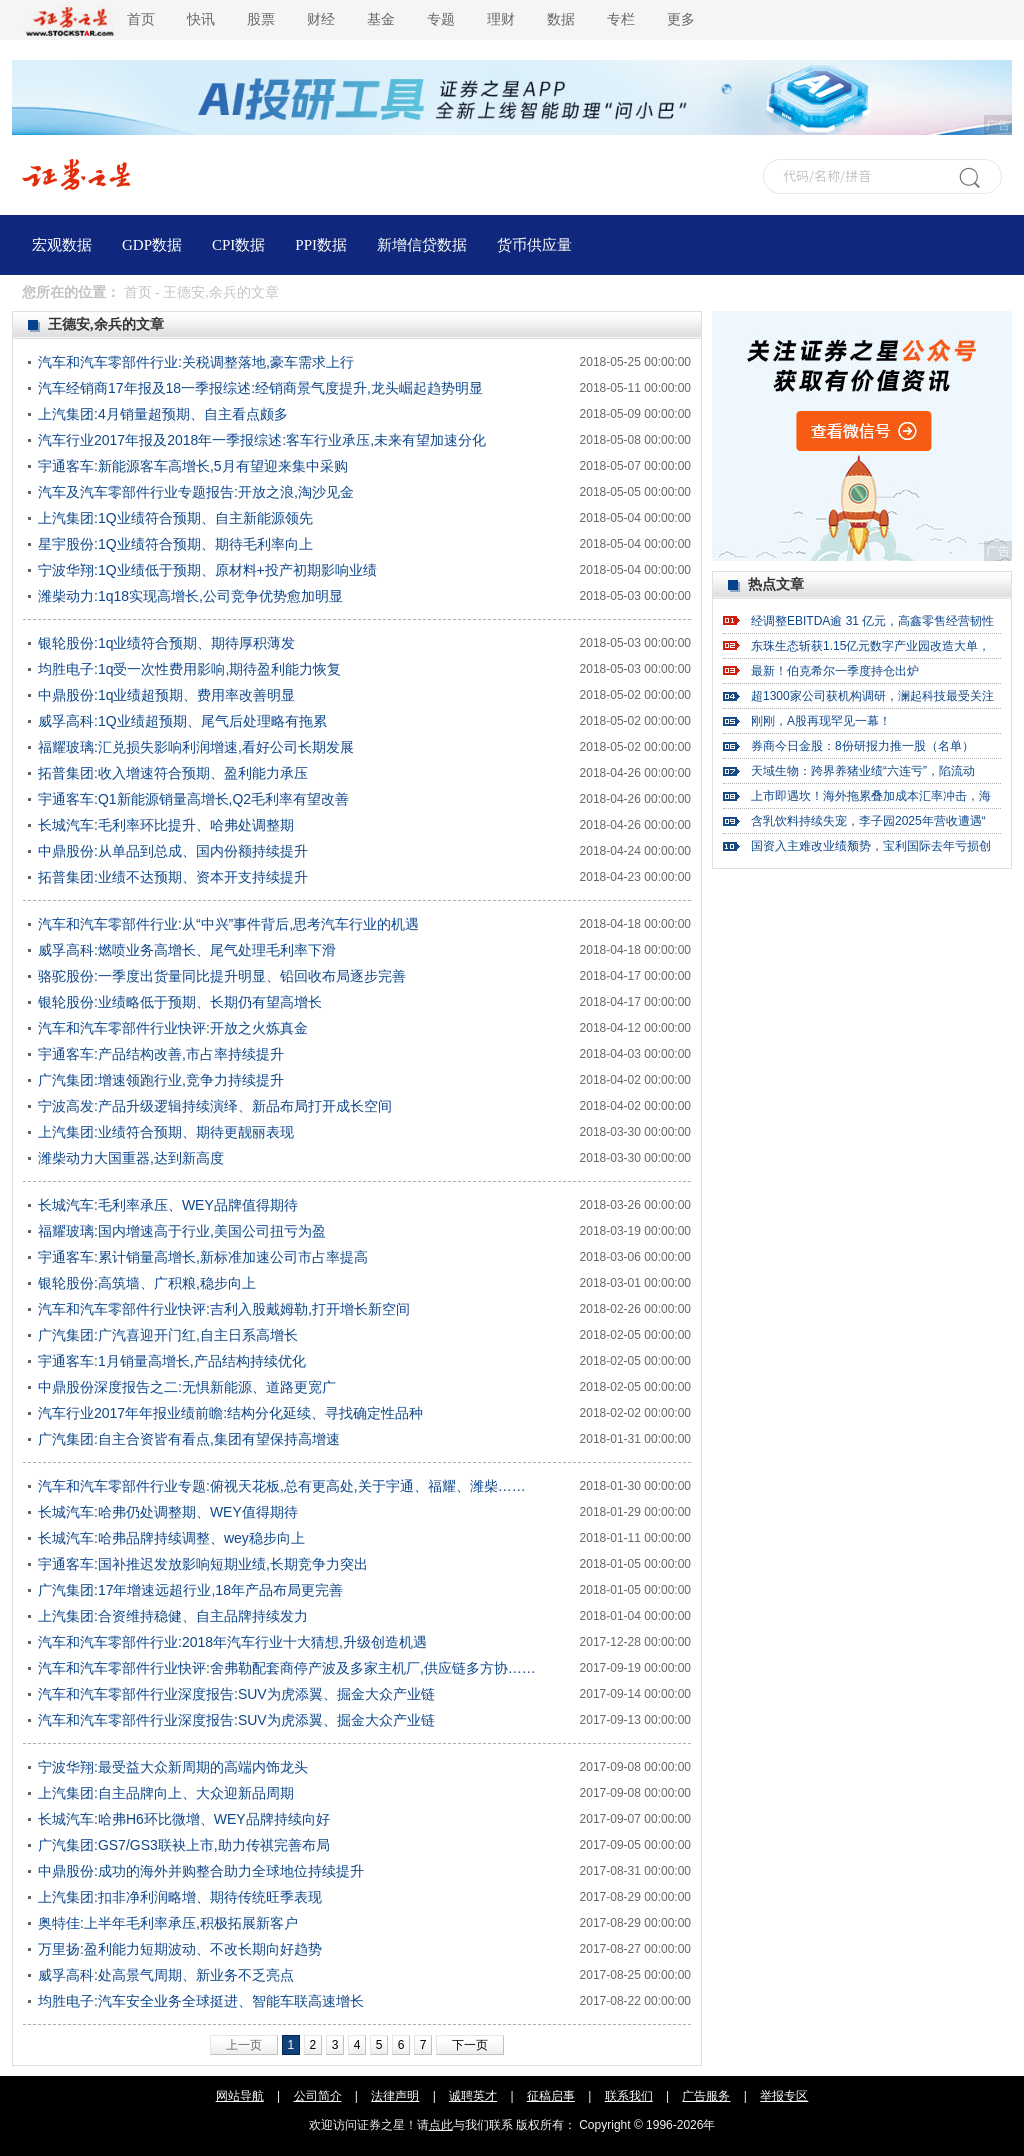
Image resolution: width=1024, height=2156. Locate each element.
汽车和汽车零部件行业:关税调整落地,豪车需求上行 (196, 362)
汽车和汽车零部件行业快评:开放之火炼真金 (173, 1028)
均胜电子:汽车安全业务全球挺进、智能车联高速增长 (201, 2001)
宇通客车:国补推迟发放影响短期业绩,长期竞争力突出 (203, 1564)
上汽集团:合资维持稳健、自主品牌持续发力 (173, 1616)
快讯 (201, 19)
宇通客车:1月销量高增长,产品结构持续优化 (172, 1361)
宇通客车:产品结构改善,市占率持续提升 (161, 1054)
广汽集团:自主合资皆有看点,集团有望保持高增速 (189, 1439)
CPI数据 (238, 245)
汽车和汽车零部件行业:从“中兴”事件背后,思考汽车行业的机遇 (228, 924)
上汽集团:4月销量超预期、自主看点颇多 (163, 414)
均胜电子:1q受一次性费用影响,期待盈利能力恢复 (189, 669)
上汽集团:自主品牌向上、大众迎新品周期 (166, 1793)
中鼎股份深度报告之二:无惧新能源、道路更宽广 (187, 1387)
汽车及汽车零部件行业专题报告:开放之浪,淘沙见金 (196, 492)
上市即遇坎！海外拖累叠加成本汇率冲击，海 (871, 796)
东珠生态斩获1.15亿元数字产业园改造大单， (870, 646)
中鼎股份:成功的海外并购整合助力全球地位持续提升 (201, 1871)
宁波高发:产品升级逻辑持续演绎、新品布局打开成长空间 (215, 1106)
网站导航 (240, 2096)
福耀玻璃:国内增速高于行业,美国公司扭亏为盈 (182, 1231)
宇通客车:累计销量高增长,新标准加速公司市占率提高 (203, 1257)
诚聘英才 (473, 2096)
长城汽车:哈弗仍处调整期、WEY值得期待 (168, 1512)
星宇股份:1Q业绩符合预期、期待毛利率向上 (175, 544)
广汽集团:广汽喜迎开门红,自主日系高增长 (168, 1335)
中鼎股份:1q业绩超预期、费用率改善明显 (166, 695)
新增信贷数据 (422, 245)
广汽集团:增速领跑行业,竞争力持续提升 (161, 1080)
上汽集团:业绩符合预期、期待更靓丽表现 (166, 1132)
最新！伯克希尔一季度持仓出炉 (835, 671)
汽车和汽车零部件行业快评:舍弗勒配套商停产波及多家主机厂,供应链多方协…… (287, 1668)
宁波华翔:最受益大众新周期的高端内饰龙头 (173, 1767)
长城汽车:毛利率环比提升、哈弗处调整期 (166, 825)
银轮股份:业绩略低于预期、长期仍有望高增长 (180, 1002)
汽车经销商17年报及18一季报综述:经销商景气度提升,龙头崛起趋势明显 (260, 388)
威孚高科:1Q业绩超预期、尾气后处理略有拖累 (182, 721)
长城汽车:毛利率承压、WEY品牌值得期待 (168, 1205)
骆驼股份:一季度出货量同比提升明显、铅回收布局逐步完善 (222, 976)
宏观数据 (62, 245)
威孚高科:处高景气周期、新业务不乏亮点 (166, 1975)
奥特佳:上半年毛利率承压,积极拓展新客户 (168, 1923)
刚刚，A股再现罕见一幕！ (821, 721)
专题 (441, 19)
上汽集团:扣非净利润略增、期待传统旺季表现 (180, 1897)
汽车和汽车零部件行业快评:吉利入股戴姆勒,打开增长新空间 (224, 1309)
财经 (321, 19)
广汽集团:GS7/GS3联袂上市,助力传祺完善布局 (184, 1845)
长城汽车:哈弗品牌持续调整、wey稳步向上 (171, 1538)
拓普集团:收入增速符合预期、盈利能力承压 (173, 773)
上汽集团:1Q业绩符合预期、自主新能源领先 (175, 518)
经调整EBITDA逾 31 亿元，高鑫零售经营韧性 (872, 621)
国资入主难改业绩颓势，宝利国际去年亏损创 (871, 846)
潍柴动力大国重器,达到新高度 (131, 1158)
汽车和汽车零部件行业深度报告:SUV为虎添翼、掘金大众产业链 (236, 1694)
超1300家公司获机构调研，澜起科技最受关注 (872, 696)
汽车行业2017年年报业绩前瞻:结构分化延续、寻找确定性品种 (230, 1413)
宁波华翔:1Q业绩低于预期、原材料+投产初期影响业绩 (207, 570)
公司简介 (318, 2096)
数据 (561, 19)
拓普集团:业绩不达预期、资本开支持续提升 (173, 877)
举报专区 (784, 2096)
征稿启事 (551, 2096)
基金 (381, 19)
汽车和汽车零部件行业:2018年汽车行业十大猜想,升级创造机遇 (232, 1642)
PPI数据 (321, 245)
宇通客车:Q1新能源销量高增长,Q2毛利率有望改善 (193, 799)
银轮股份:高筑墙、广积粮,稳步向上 (147, 1283)
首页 (141, 19)
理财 (501, 19)
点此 (441, 2125)
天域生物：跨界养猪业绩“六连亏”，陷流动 (863, 771)
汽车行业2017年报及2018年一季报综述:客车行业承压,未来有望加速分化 (262, 440)
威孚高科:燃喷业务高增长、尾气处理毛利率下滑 (187, 950)
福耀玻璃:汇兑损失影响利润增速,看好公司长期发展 (196, 747)
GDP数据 (152, 245)
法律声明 (395, 2096)
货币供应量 (534, 245)
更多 (681, 19)
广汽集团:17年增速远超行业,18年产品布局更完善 (190, 1590)
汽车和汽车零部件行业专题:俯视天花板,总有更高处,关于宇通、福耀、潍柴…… (282, 1486)
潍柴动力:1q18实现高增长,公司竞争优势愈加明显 (190, 596)
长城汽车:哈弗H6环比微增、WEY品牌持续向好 (184, 1819)
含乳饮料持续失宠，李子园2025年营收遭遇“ (868, 821)
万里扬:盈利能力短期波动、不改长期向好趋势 (180, 1949)
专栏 (621, 19)
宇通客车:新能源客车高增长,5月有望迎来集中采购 (193, 466)
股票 (261, 19)
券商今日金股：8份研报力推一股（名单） (862, 746)
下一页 (470, 2045)
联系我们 (629, 2096)
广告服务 (706, 2096)
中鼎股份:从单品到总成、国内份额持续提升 (173, 851)
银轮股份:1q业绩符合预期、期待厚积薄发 (166, 643)
